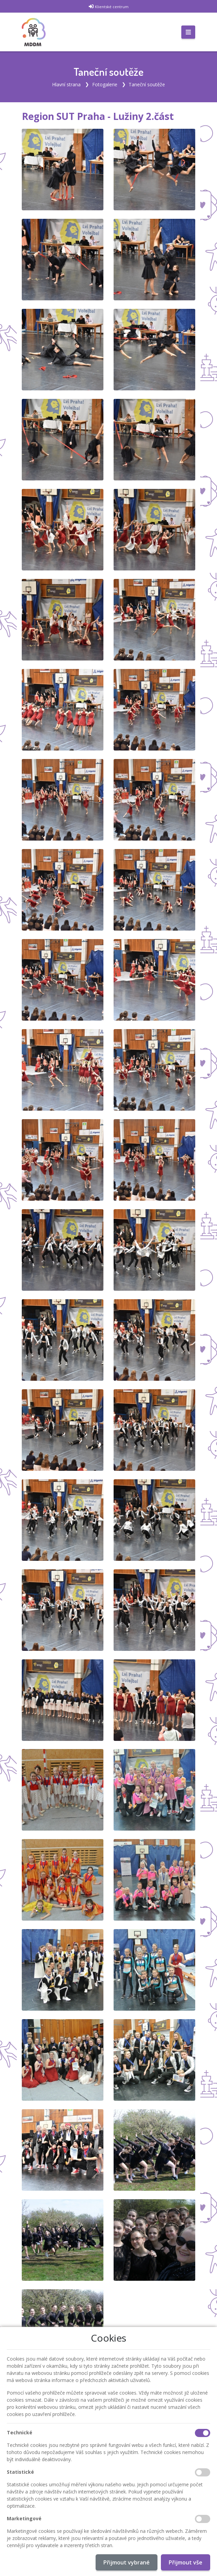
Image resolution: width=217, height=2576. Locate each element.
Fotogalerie (104, 84)
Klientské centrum (112, 6)
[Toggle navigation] (188, 32)
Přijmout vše (185, 2562)
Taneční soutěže (147, 84)
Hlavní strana (66, 84)
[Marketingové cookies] (202, 2519)
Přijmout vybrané (126, 2562)
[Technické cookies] (202, 2433)
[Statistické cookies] (202, 2472)
